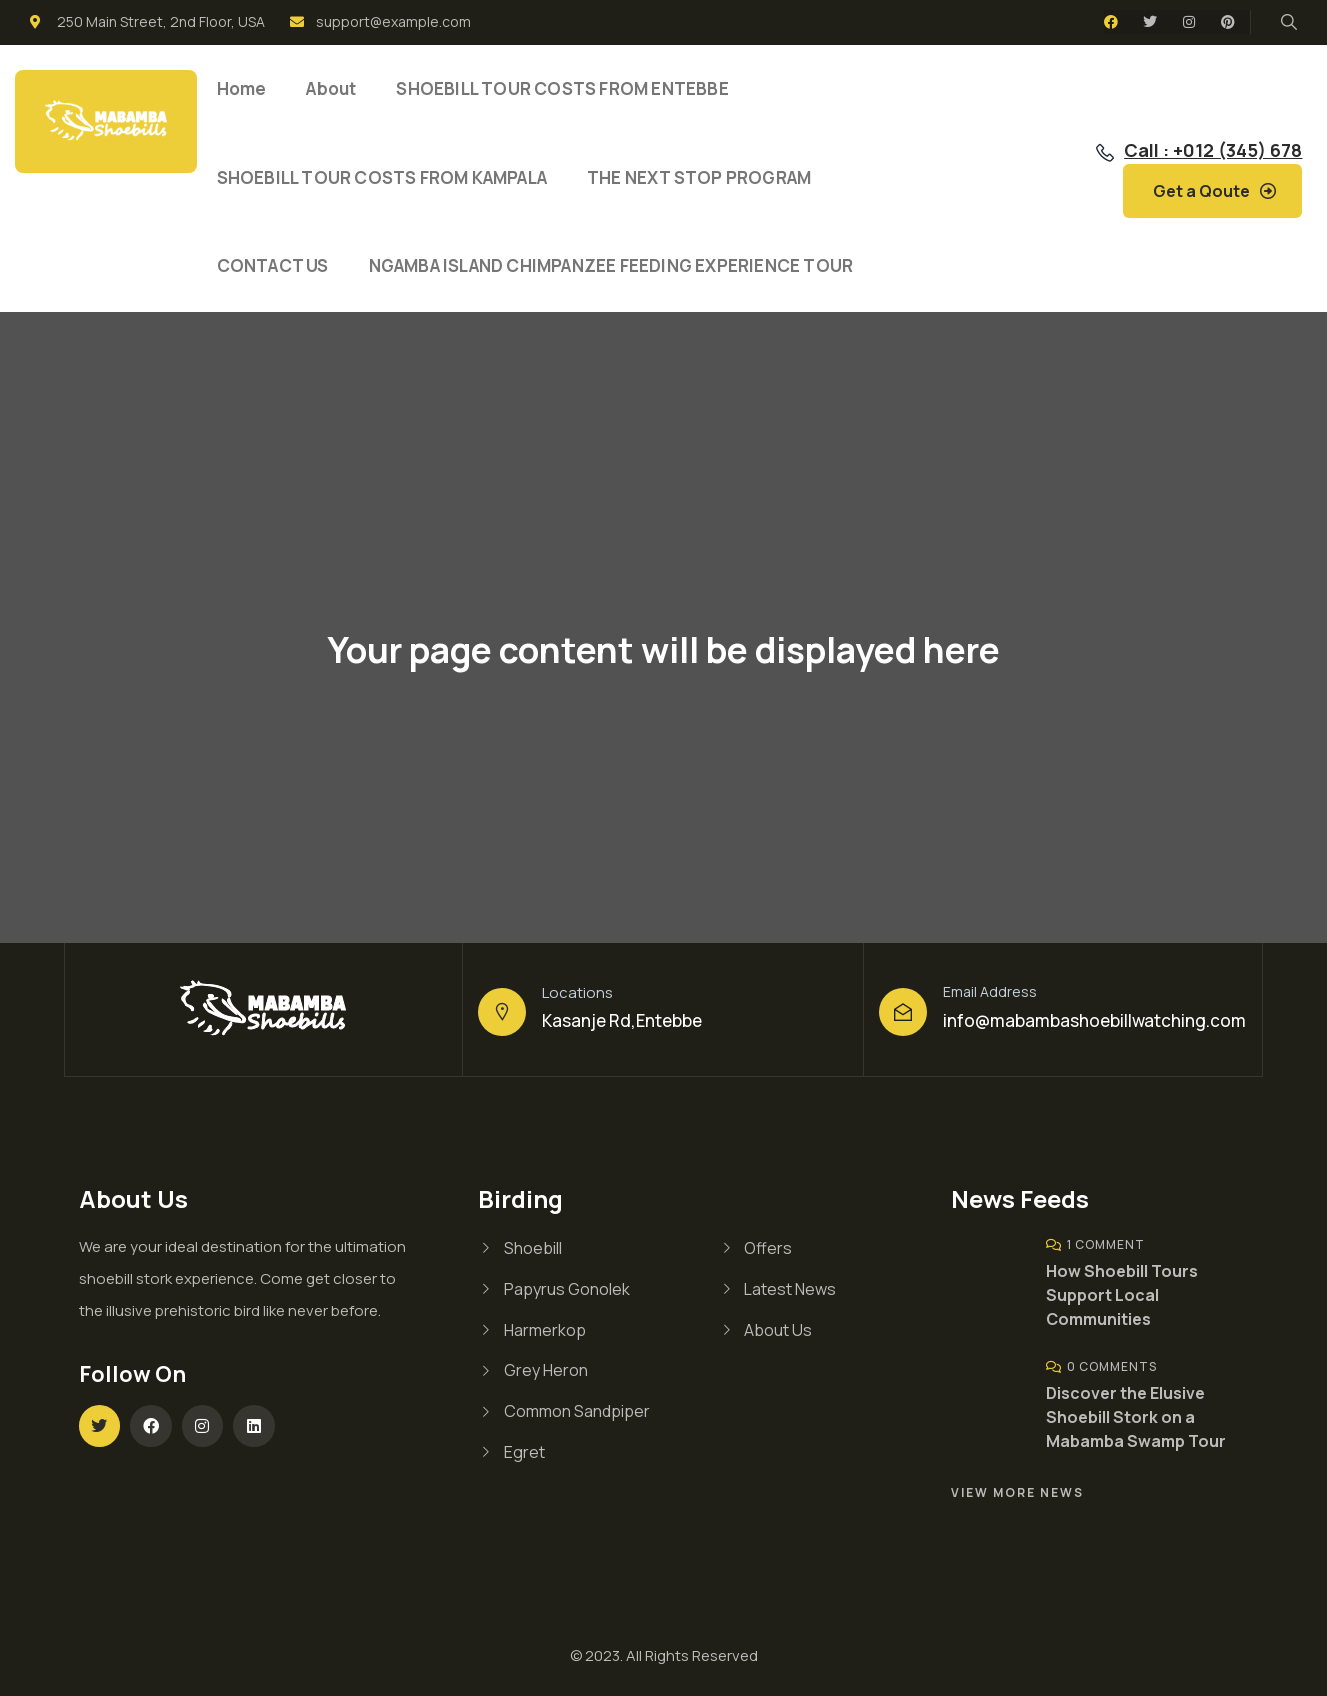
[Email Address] (903, 1012)
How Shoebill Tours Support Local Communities (1122, 1295)
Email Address (990, 991)
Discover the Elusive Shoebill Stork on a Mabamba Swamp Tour (1136, 1417)
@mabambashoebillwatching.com (1110, 1020)
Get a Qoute (1201, 191)
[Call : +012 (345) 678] (1105, 153)
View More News (1017, 1492)
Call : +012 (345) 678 (1213, 150)
